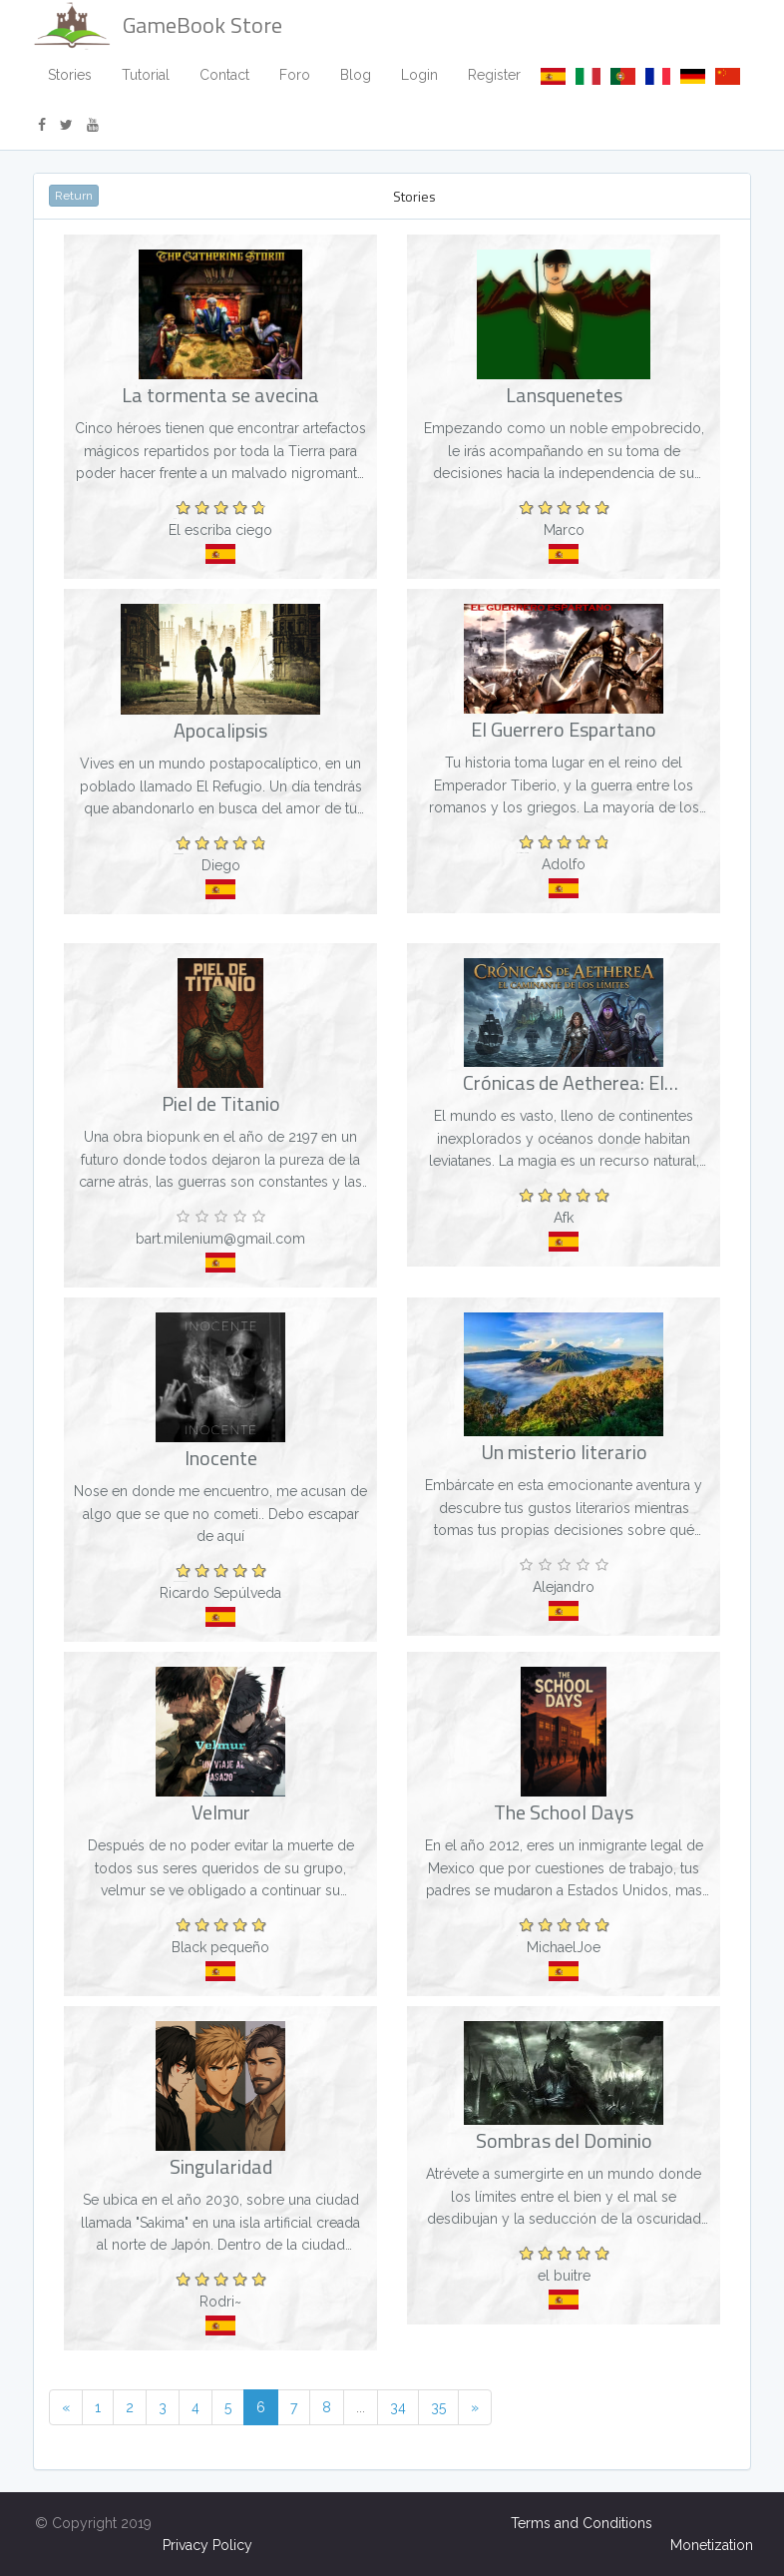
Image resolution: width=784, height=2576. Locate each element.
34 (398, 2407)
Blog (355, 75)
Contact (224, 75)
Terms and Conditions (581, 2523)
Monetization (711, 2545)
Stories (70, 75)
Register (494, 75)
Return (74, 196)
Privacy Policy (207, 2545)
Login (419, 75)
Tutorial (146, 75)
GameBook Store (157, 25)
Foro (294, 75)
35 (438, 2407)
